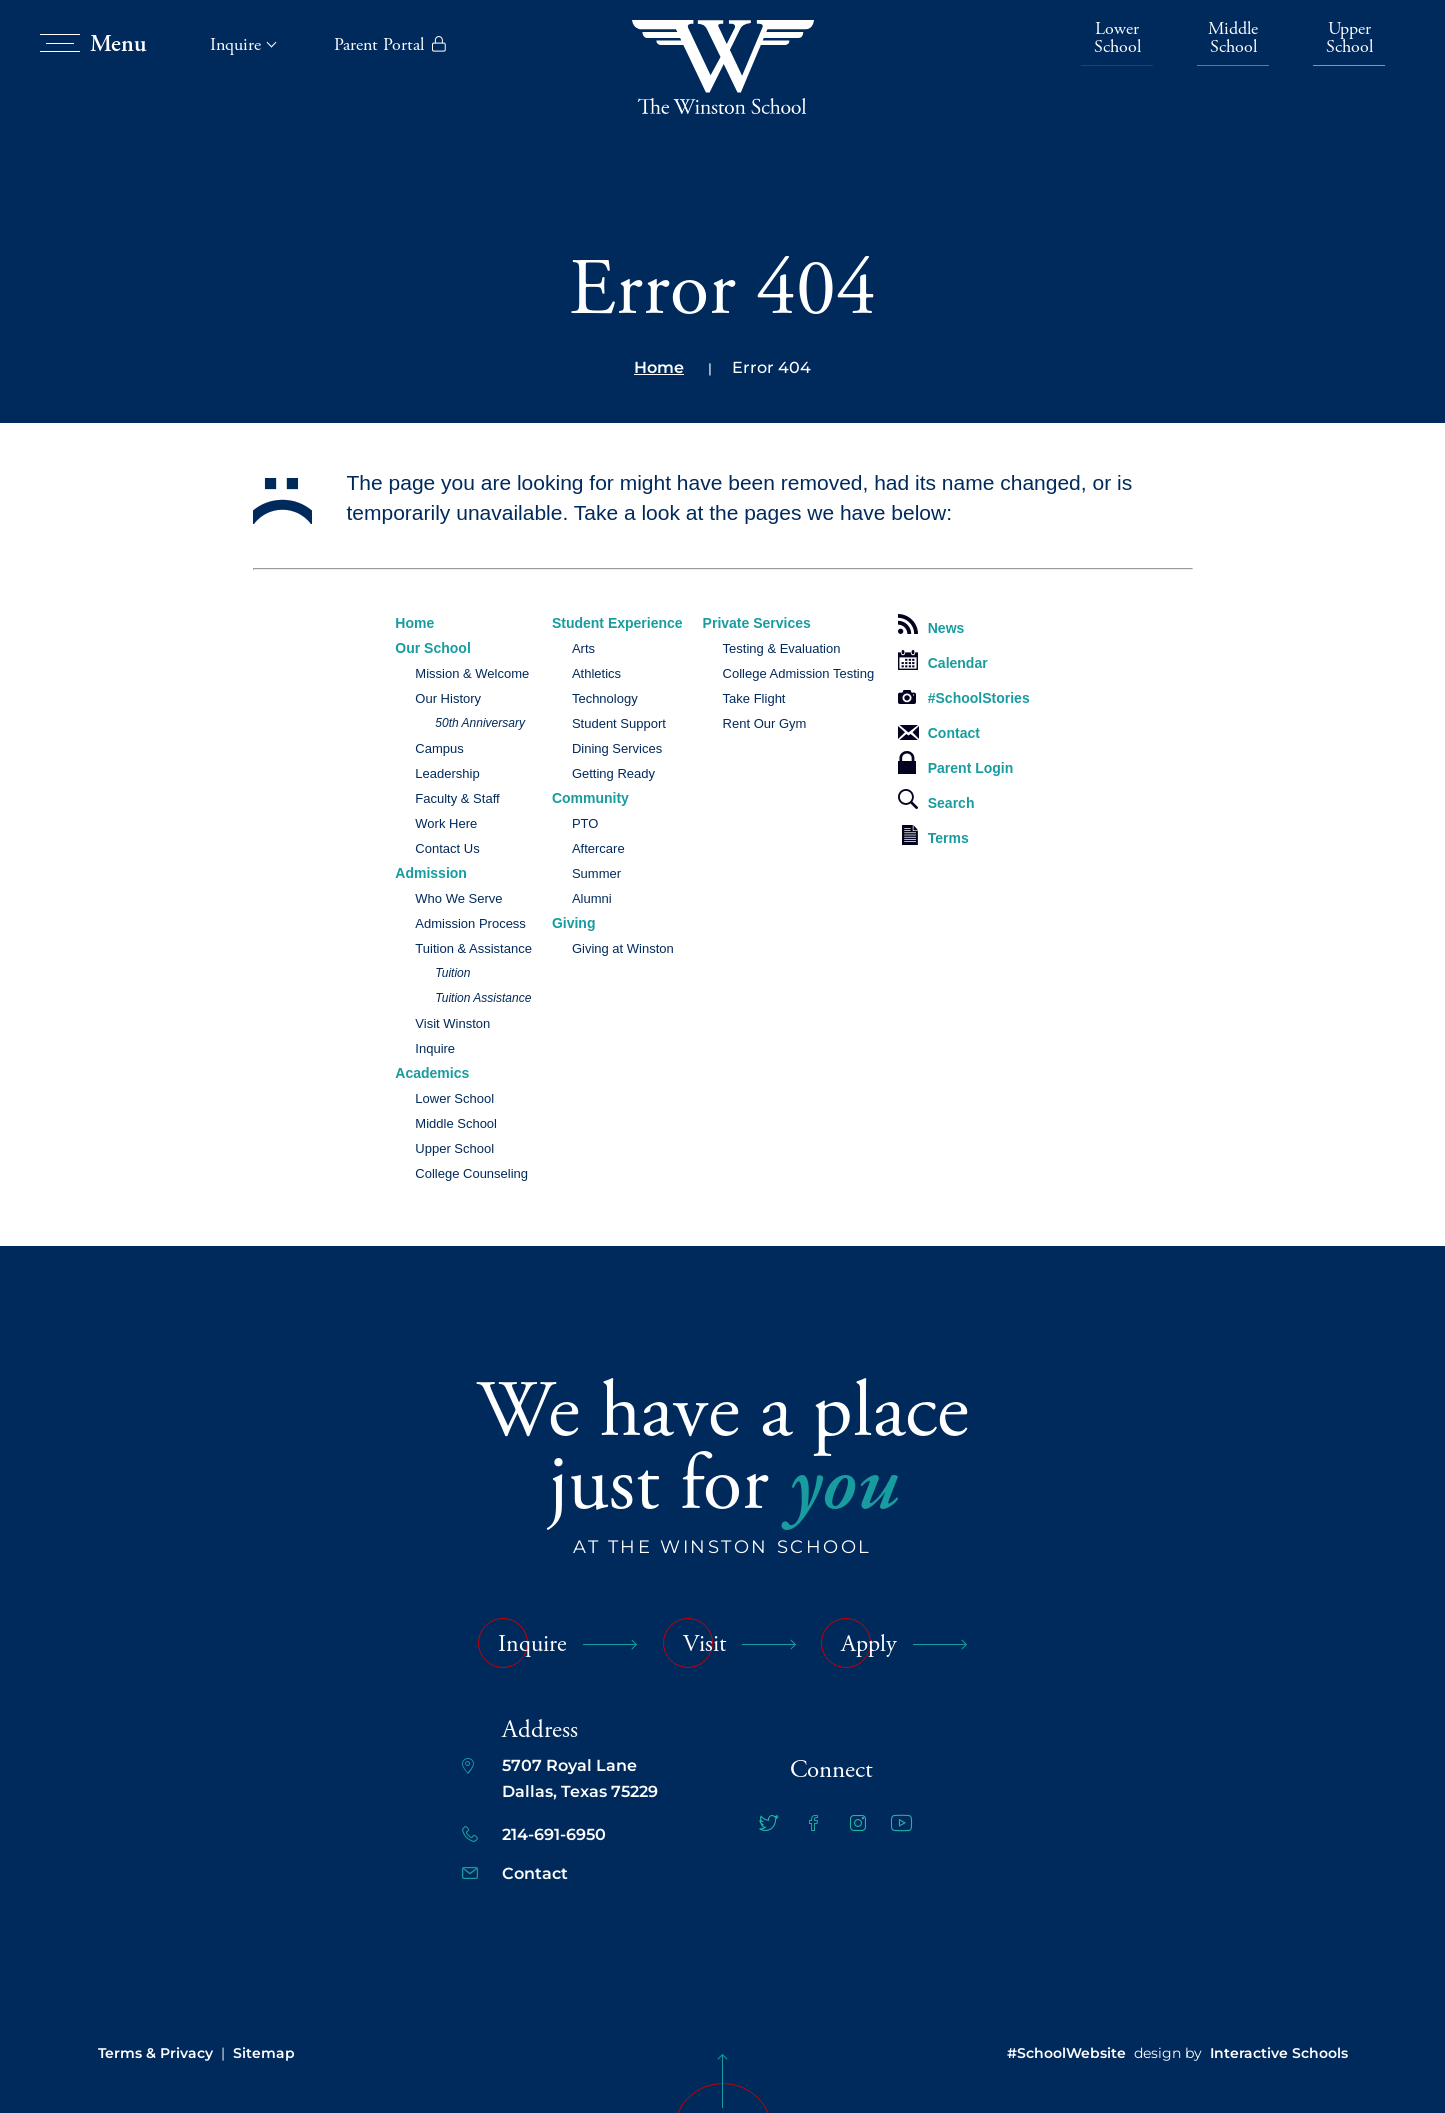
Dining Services (617, 748)
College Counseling (471, 1173)
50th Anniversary (480, 723)
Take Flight (754, 698)
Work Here (446, 823)
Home (659, 367)
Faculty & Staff (457, 798)
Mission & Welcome (472, 673)
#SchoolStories (964, 698)
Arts (583, 648)
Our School (432, 648)
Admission (431, 873)
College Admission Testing (799, 673)
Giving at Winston (623, 948)
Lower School (1117, 39)
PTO (585, 823)
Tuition (452, 973)
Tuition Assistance (483, 998)
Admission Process (470, 923)
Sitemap (264, 2053)
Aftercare (598, 848)
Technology (605, 698)
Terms (935, 835)
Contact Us (447, 848)
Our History (448, 698)
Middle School (1233, 39)
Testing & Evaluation (782, 648)
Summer (596, 873)
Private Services (757, 623)
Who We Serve (458, 898)
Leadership (447, 773)
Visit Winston (452, 1023)
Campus (439, 748)
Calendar (943, 660)
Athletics (596, 673)
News (931, 625)
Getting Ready (613, 773)
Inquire (435, 1048)
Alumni (592, 898)
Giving (574, 923)
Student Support (619, 723)
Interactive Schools (1279, 2053)
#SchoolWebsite (1066, 2053)
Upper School (1349, 39)
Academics (432, 1073)
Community (590, 798)
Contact (939, 733)
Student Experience (617, 623)
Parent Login (956, 763)
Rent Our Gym (765, 723)
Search (936, 800)
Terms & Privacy (155, 2053)
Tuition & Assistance (473, 948)
